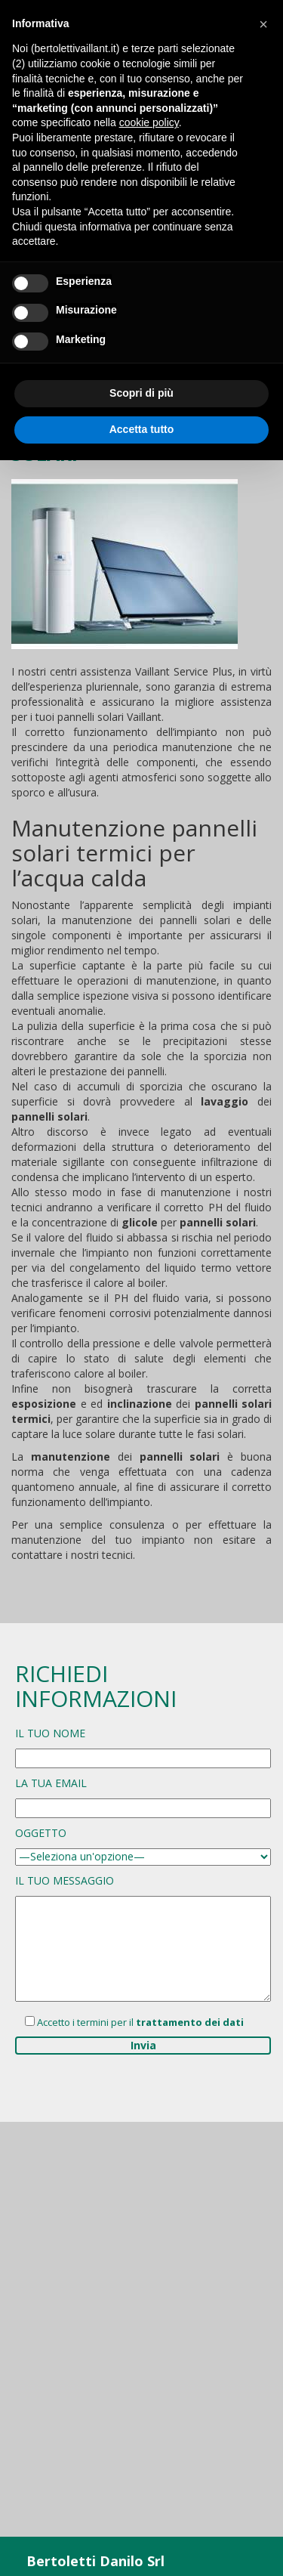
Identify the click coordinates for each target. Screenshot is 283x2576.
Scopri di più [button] (141, 393)
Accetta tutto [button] (141, 429)
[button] (263, 24)
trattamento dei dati (190, 2022)
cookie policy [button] (149, 122)
